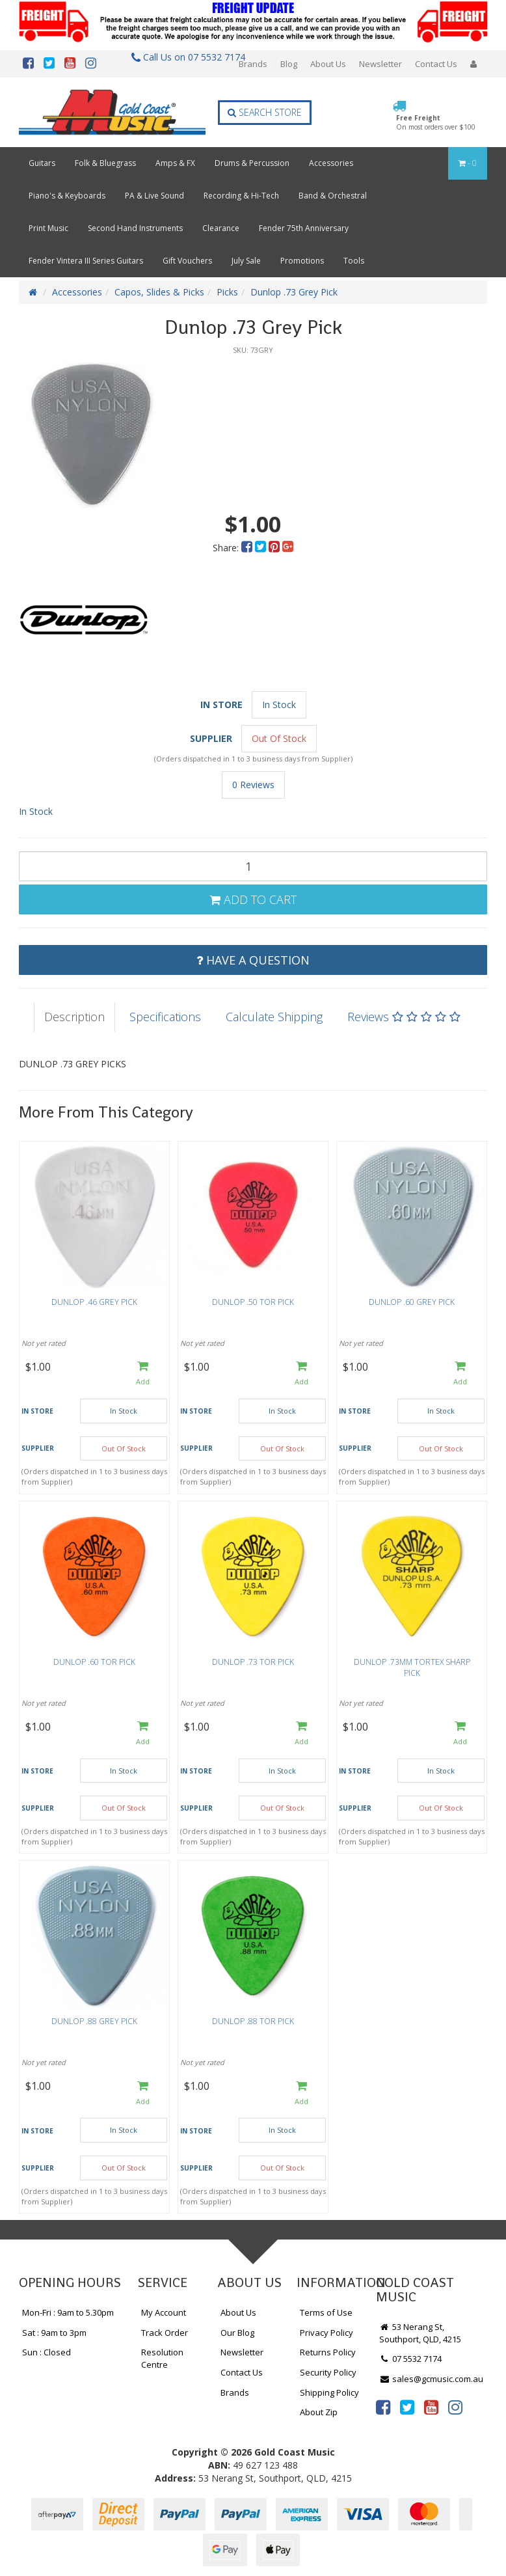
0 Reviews (253, 784)
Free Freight (435, 122)
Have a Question (253, 960)
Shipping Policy (329, 2392)
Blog (288, 64)
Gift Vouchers (187, 260)
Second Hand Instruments (135, 228)
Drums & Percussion (252, 163)
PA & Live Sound (154, 195)
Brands (253, 64)
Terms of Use (326, 2312)
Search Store (265, 112)
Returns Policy (328, 2352)
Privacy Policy (326, 2332)
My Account (163, 2312)
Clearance (220, 228)
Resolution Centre (162, 2358)
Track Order (164, 2332)
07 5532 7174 (410, 2358)
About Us (328, 64)
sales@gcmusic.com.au (431, 2379)
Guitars (42, 163)
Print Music (48, 228)
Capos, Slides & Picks (159, 292)
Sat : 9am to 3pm (54, 2332)
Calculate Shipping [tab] (274, 1016)
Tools (353, 260)
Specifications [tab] (165, 1016)
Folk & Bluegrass (105, 163)
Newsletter (380, 64)
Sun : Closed (46, 2352)
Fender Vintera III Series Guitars (86, 260)
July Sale (246, 260)
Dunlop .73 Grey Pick (294, 292)
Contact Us (436, 64)
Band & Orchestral (333, 195)
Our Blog (237, 2332)
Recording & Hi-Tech (241, 195)
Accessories (331, 163)
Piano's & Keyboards (67, 195)
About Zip (319, 2412)
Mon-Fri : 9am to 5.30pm (68, 2312)
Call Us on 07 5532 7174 (182, 57)
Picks (227, 292)
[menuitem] (248, 547)
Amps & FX (175, 163)
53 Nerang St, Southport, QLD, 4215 (420, 2333)
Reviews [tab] (403, 1016)
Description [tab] (74, 1016)
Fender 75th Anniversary (304, 228)
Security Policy (328, 2372)
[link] (383, 2406)
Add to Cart (253, 899)
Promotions (302, 260)
